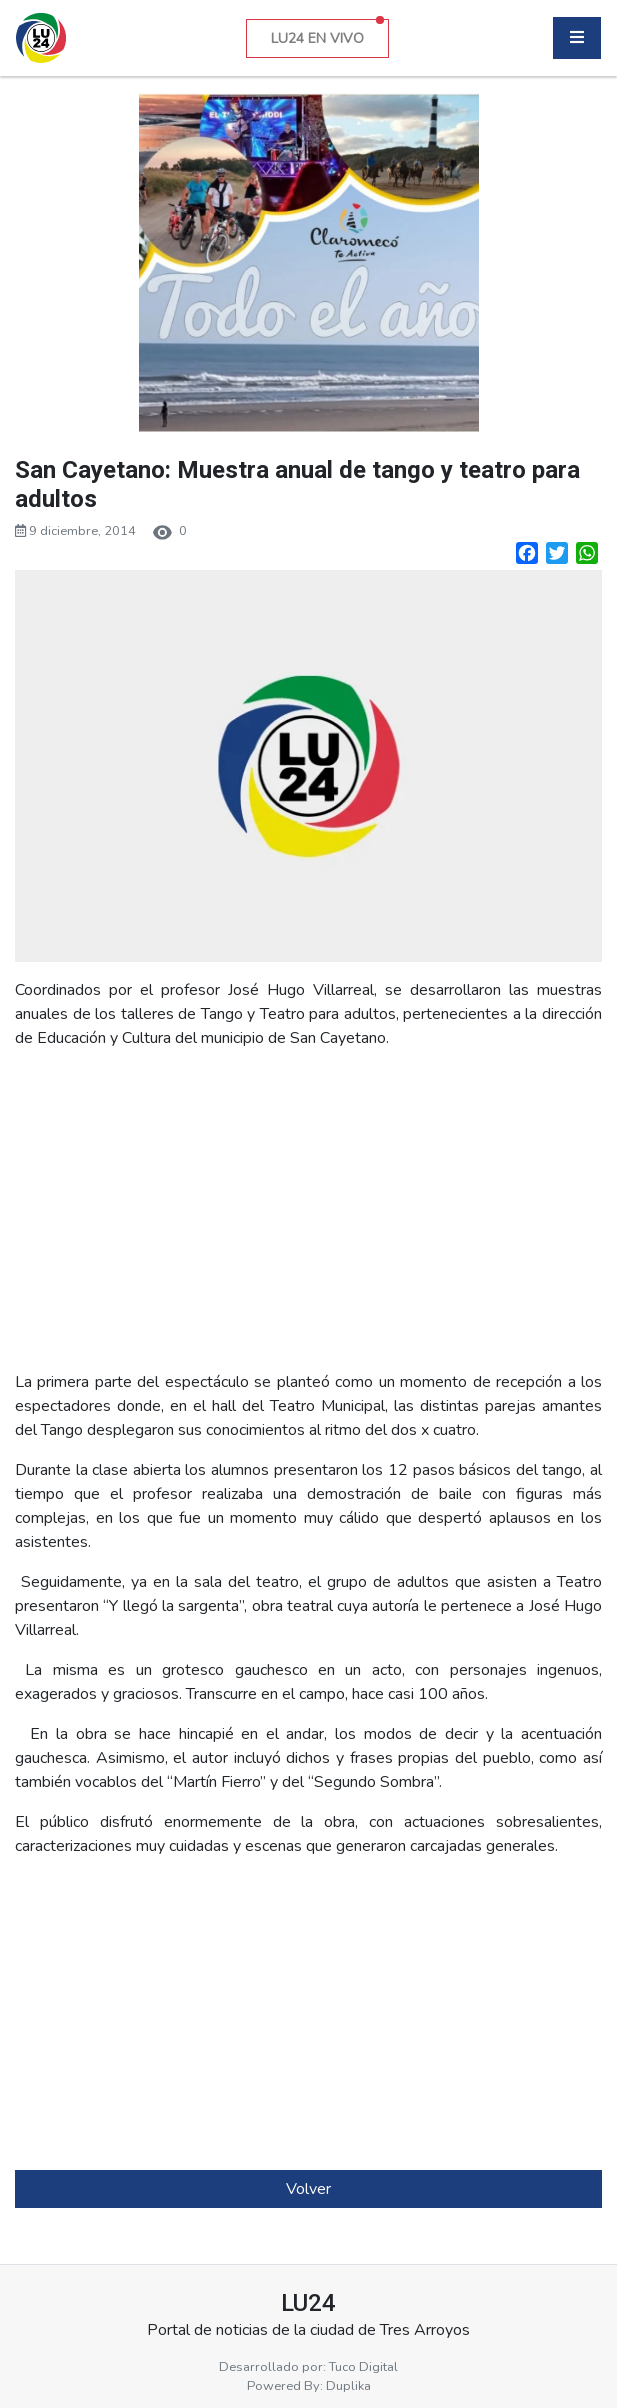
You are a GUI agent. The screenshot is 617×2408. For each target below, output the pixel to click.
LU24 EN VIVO (327, 33)
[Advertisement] (308, 1210)
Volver (308, 2189)
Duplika (348, 2386)
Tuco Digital (363, 2367)
